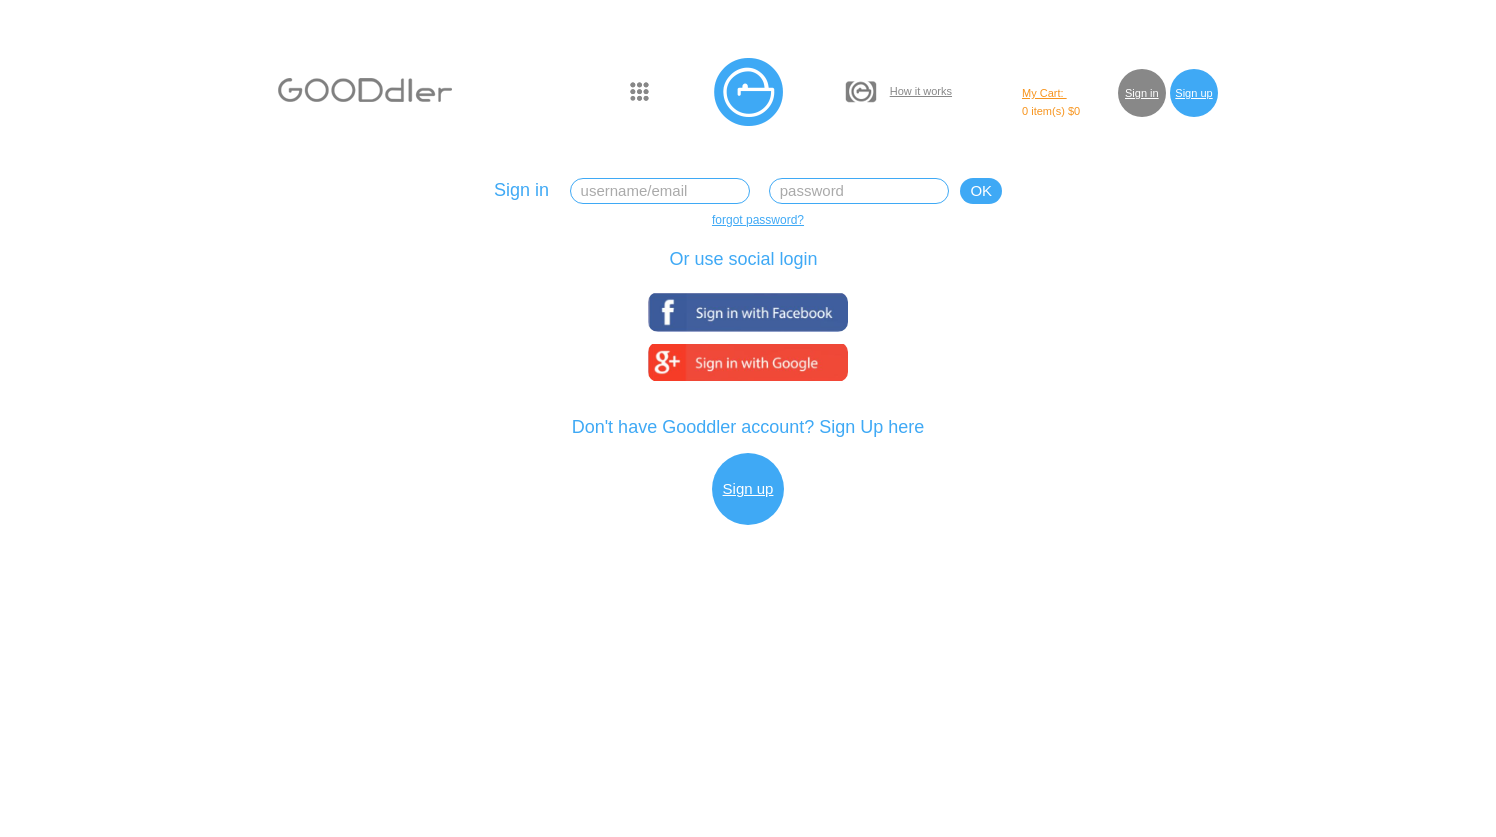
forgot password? (758, 220)
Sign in (1142, 93)
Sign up (1193, 93)
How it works (921, 91)
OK (981, 190)
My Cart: (1044, 93)
